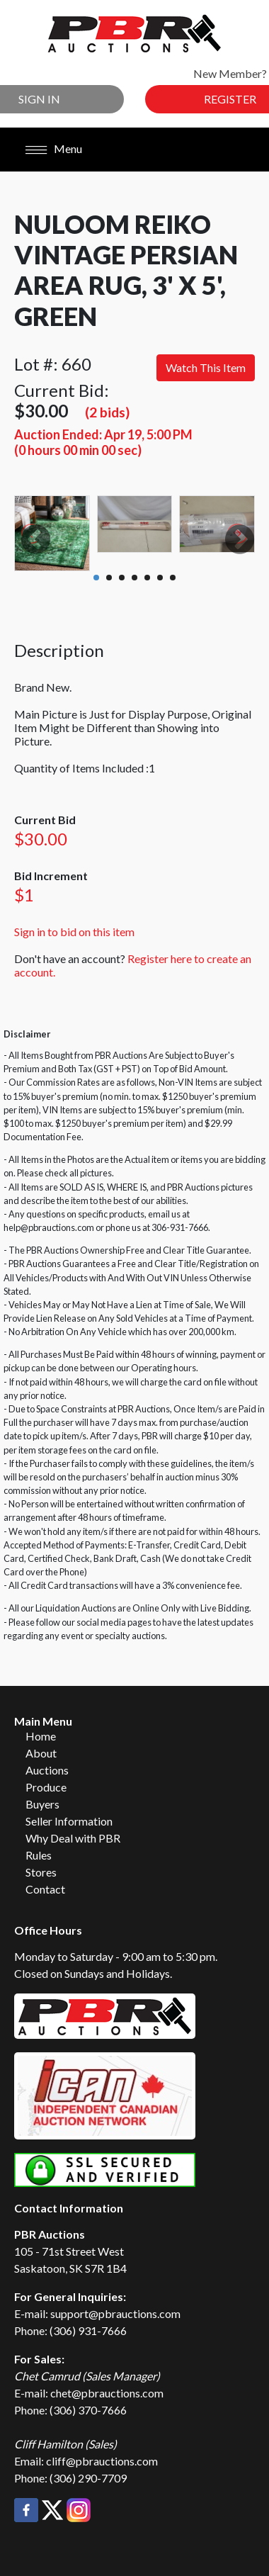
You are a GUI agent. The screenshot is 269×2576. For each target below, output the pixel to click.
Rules (38, 1855)
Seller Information (69, 1821)
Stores (41, 1872)
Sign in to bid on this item (74, 931)
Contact (45, 1889)
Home (40, 1736)
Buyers (42, 1804)
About (41, 1753)
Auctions (47, 1770)
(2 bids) (107, 412)
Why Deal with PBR (72, 1838)
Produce (46, 1787)
